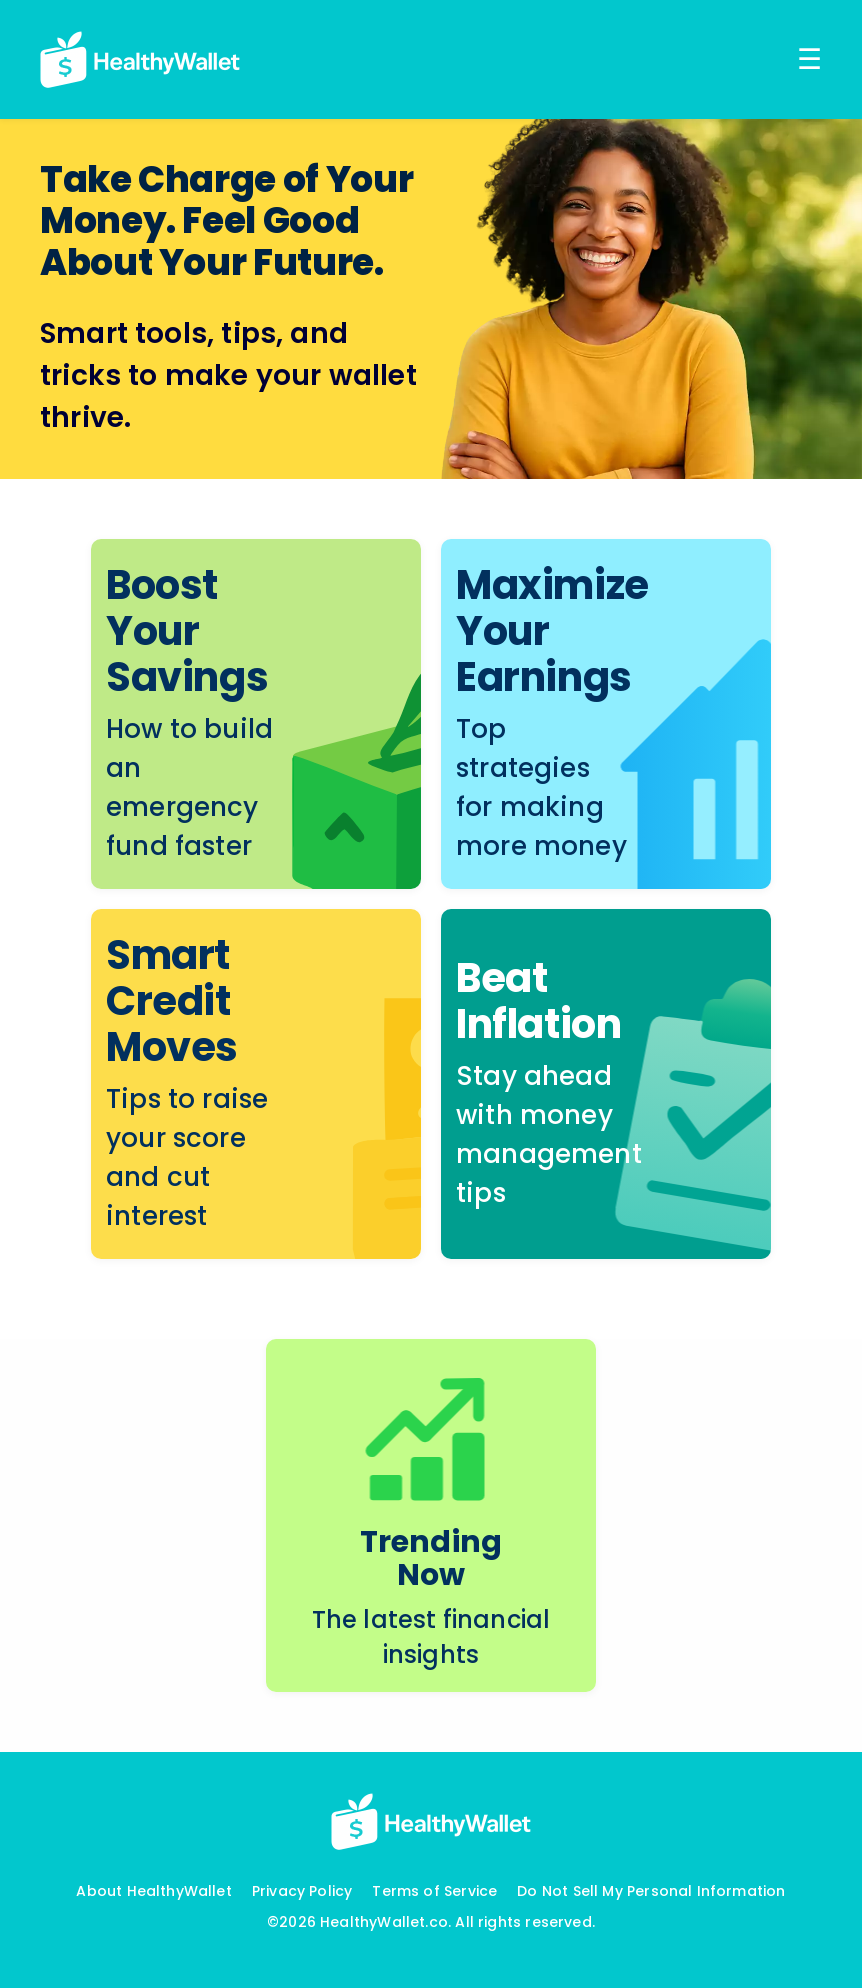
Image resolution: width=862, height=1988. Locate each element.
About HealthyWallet (153, 1891)
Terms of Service (434, 1891)
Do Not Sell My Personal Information (651, 1891)
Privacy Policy (302, 1891)
